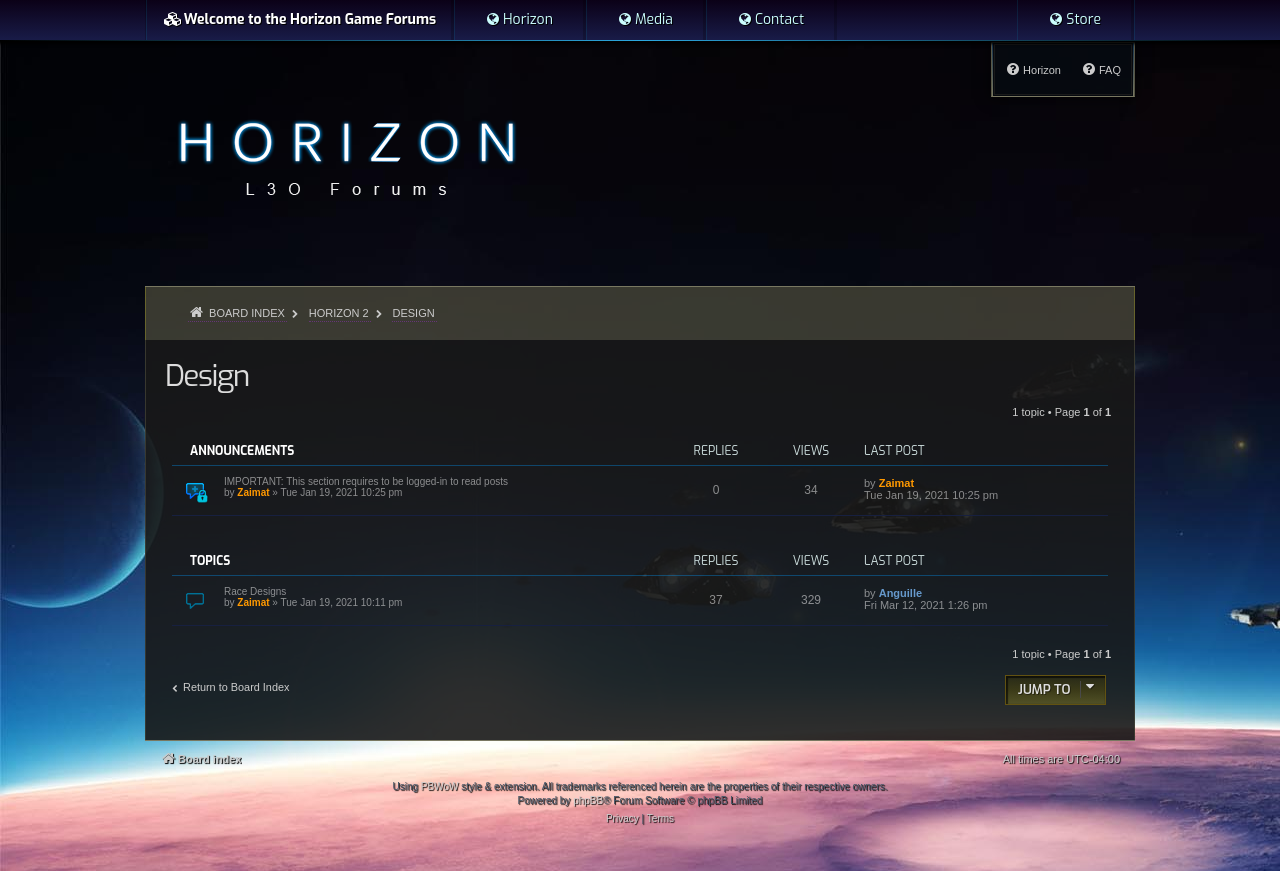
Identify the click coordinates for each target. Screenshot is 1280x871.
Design (207, 376)
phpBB (588, 800)
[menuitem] (519, 20)
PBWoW (440, 786)
